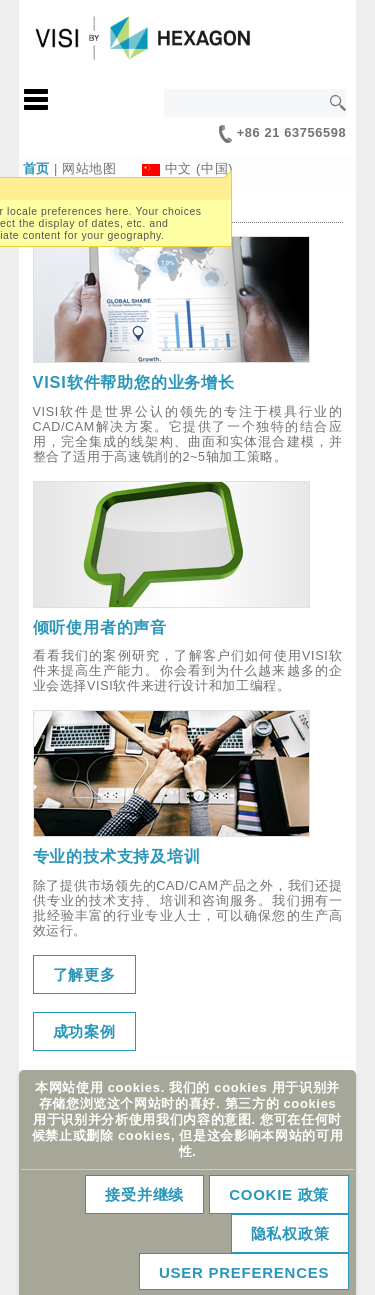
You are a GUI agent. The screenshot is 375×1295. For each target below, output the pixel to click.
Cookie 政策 (279, 1194)
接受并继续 (144, 1194)
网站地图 (89, 168)
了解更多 (84, 974)
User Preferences (244, 1272)
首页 (36, 168)
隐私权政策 (290, 1233)
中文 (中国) (199, 168)
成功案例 (84, 1031)
